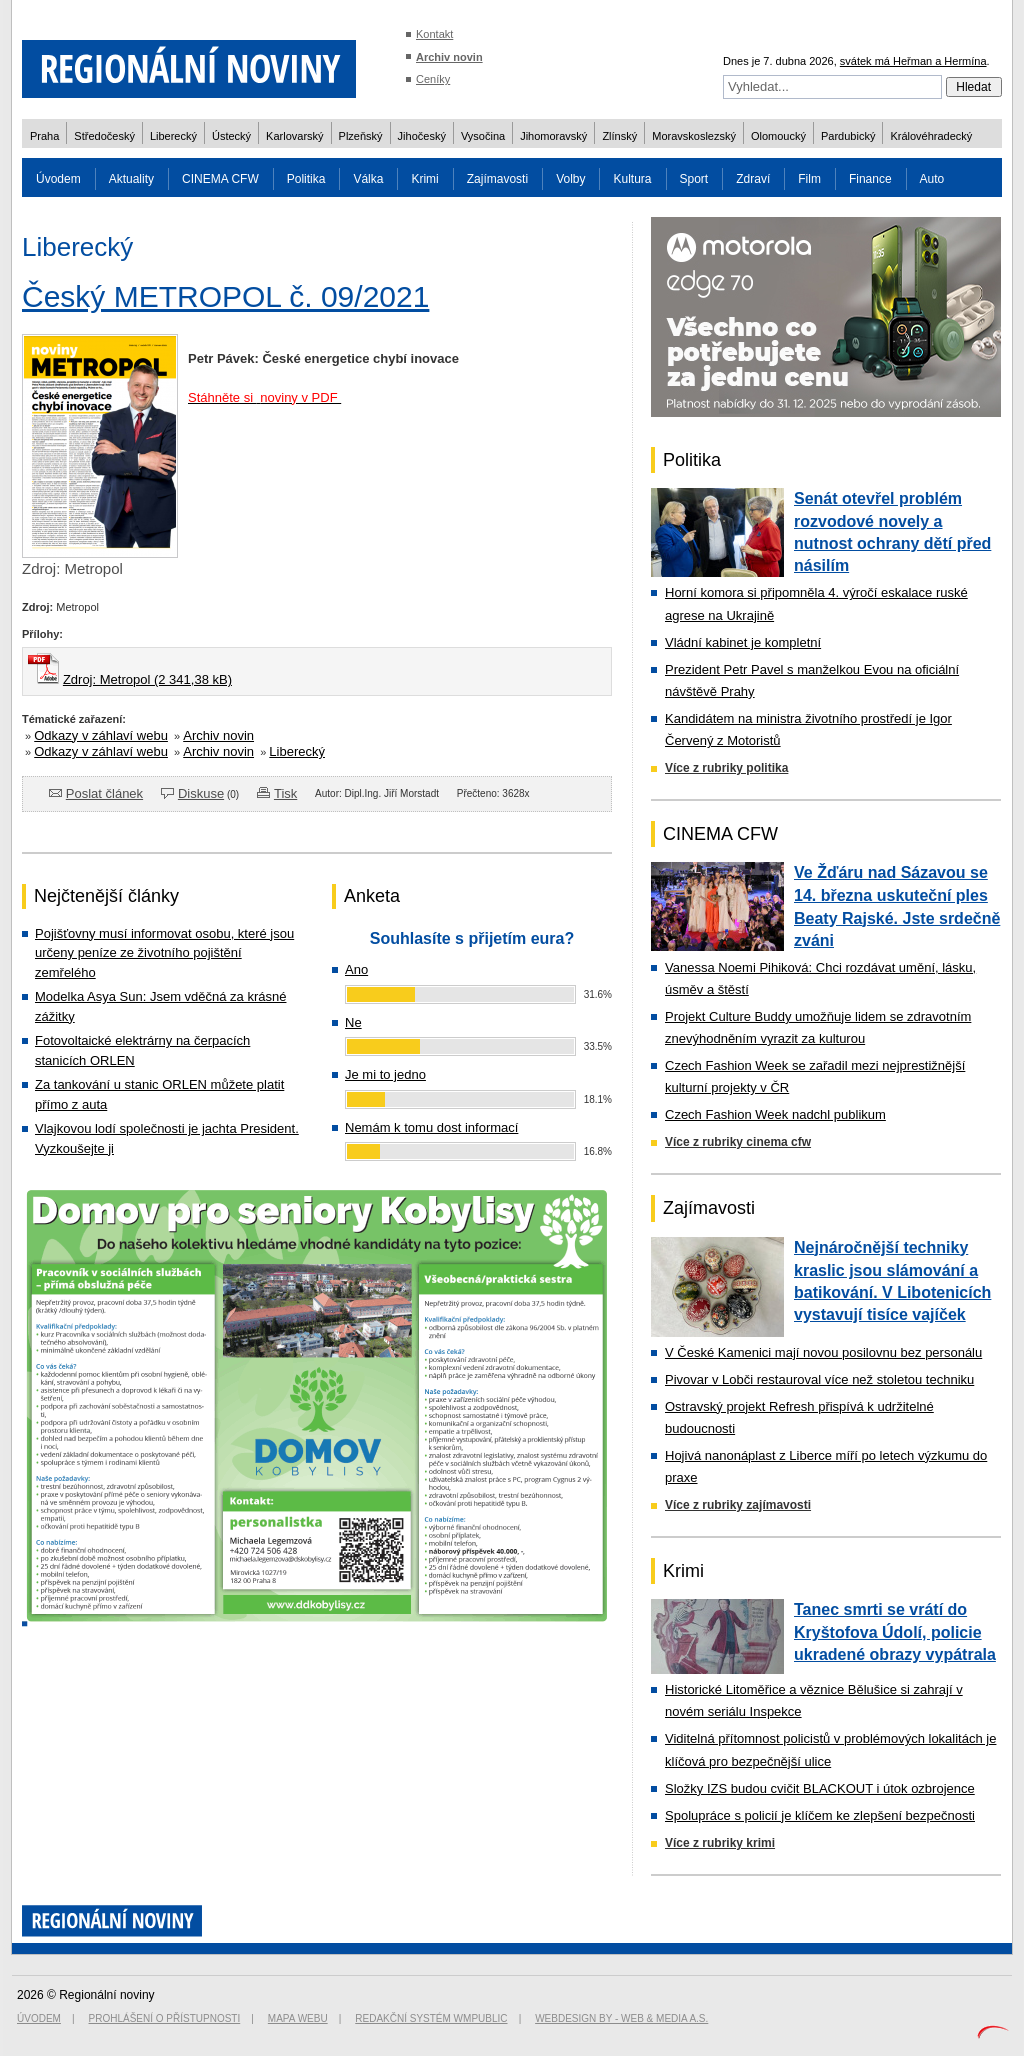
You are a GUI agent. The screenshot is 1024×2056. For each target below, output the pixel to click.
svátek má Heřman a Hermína (913, 61)
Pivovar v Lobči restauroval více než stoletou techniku (819, 1379)
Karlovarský (294, 136)
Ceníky (433, 79)
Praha (44, 136)
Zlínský (619, 136)
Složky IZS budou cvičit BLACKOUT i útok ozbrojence (820, 1788)
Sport (694, 179)
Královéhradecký (931, 136)
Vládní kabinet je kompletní (743, 642)
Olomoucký (778, 136)
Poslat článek (104, 793)
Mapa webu (298, 2018)
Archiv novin (449, 57)
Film (809, 179)
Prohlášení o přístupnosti (165, 2018)
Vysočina (483, 136)
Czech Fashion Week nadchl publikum (775, 1114)
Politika (306, 179)
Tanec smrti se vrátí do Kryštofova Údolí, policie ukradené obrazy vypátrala (895, 1632)
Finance (870, 179)
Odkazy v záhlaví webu (101, 735)
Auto (932, 179)
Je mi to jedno (385, 1074)
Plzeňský (361, 136)
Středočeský (104, 136)
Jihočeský (422, 136)
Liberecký (173, 136)
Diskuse (201, 793)
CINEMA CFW (220, 179)
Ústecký (231, 136)
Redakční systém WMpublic (431, 2018)
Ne (353, 1022)
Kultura (632, 179)
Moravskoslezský (694, 136)
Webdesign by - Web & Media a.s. (621, 2018)
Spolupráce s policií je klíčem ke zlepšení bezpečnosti (820, 1815)
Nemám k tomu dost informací (431, 1127)
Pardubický (848, 136)
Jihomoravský (553, 136)
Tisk (285, 793)
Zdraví (753, 179)
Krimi (424, 179)
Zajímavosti (497, 179)
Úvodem (58, 179)
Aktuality (131, 179)
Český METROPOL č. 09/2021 (225, 296)
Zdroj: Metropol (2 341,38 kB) (147, 679)
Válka (368, 179)
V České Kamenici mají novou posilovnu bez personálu (823, 1352)
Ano (356, 969)
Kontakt (434, 34)
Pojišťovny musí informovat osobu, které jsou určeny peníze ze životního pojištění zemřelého (164, 953)
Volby (570, 179)
